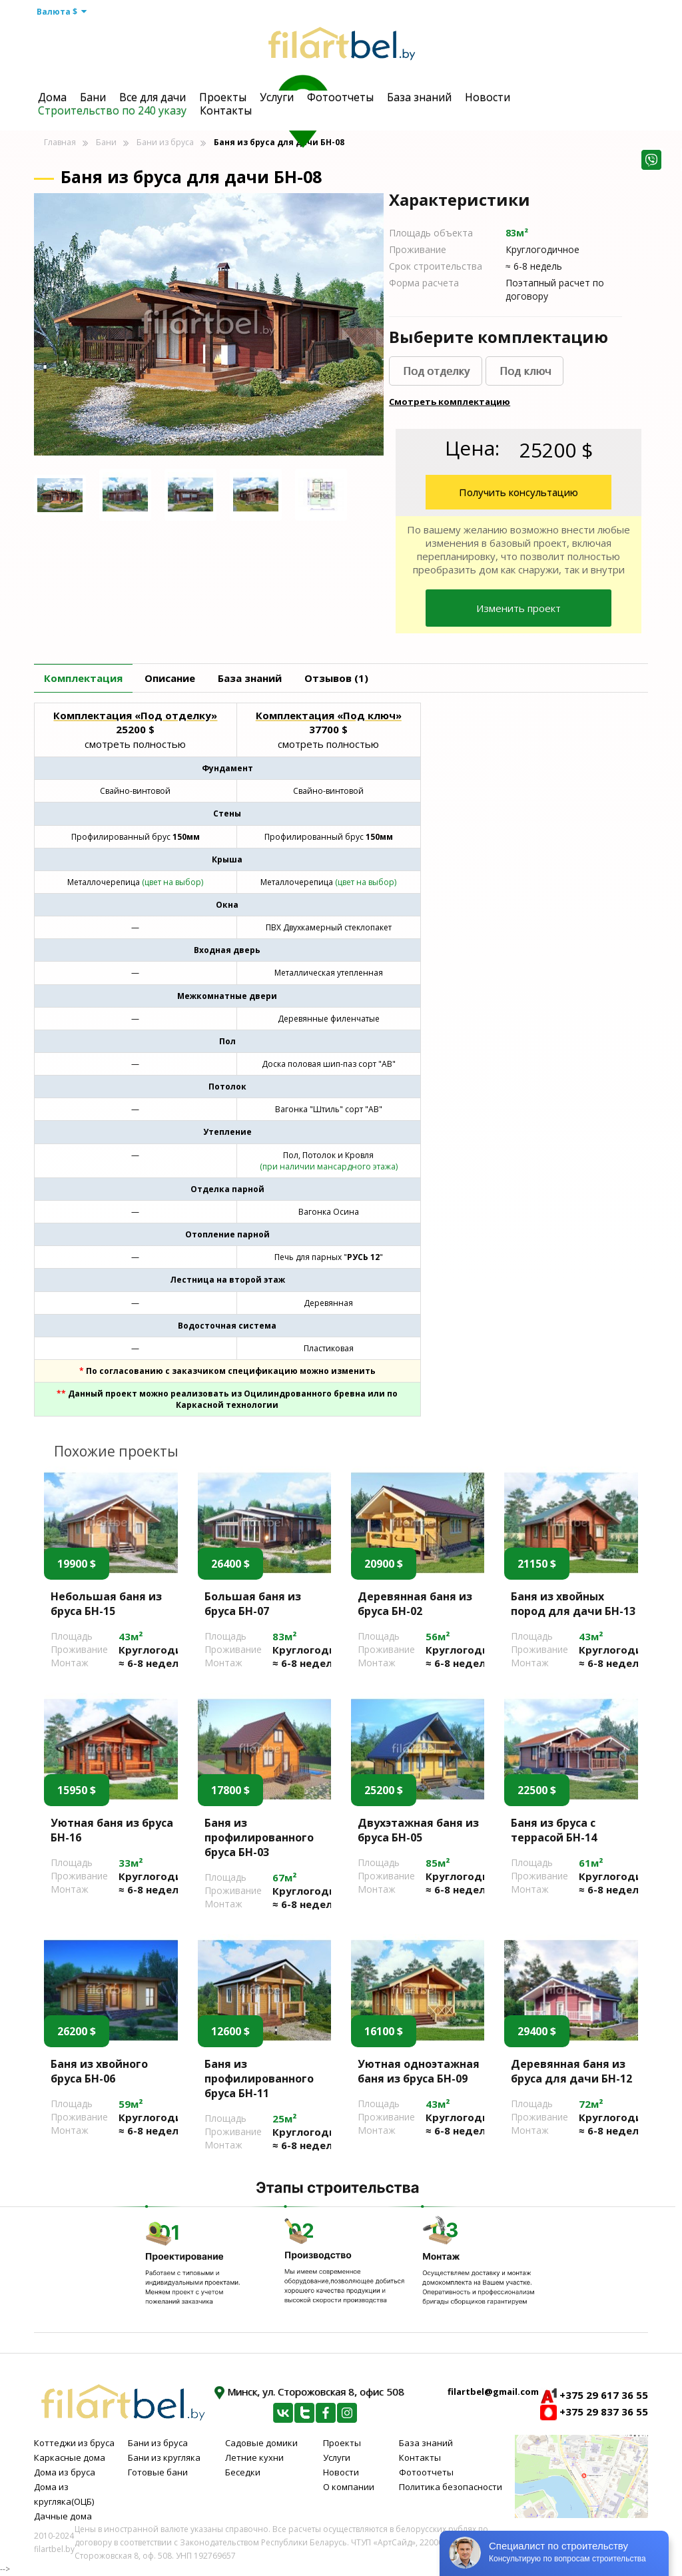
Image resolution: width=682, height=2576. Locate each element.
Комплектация (83, 678)
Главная (60, 142)
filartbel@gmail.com (493, 2392)
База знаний (419, 97)
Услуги (277, 97)
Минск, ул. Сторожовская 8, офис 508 (309, 2391)
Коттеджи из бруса (74, 2443)
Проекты (222, 97)
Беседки (242, 2472)
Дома (52, 97)
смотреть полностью (135, 744)
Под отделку (436, 371)
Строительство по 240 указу (112, 110)
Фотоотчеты (340, 97)
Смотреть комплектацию (449, 402)
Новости (487, 97)
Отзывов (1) (336, 678)
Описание (170, 678)
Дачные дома (63, 2516)
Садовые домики (261, 2443)
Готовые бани (158, 2472)
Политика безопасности (450, 2487)
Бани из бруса (165, 142)
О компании (348, 2487)
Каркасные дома (69, 2457)
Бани (93, 97)
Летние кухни (254, 2457)
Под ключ (525, 371)
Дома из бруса (64, 2472)
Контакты (226, 110)
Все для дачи (152, 97)
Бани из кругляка (164, 2457)
